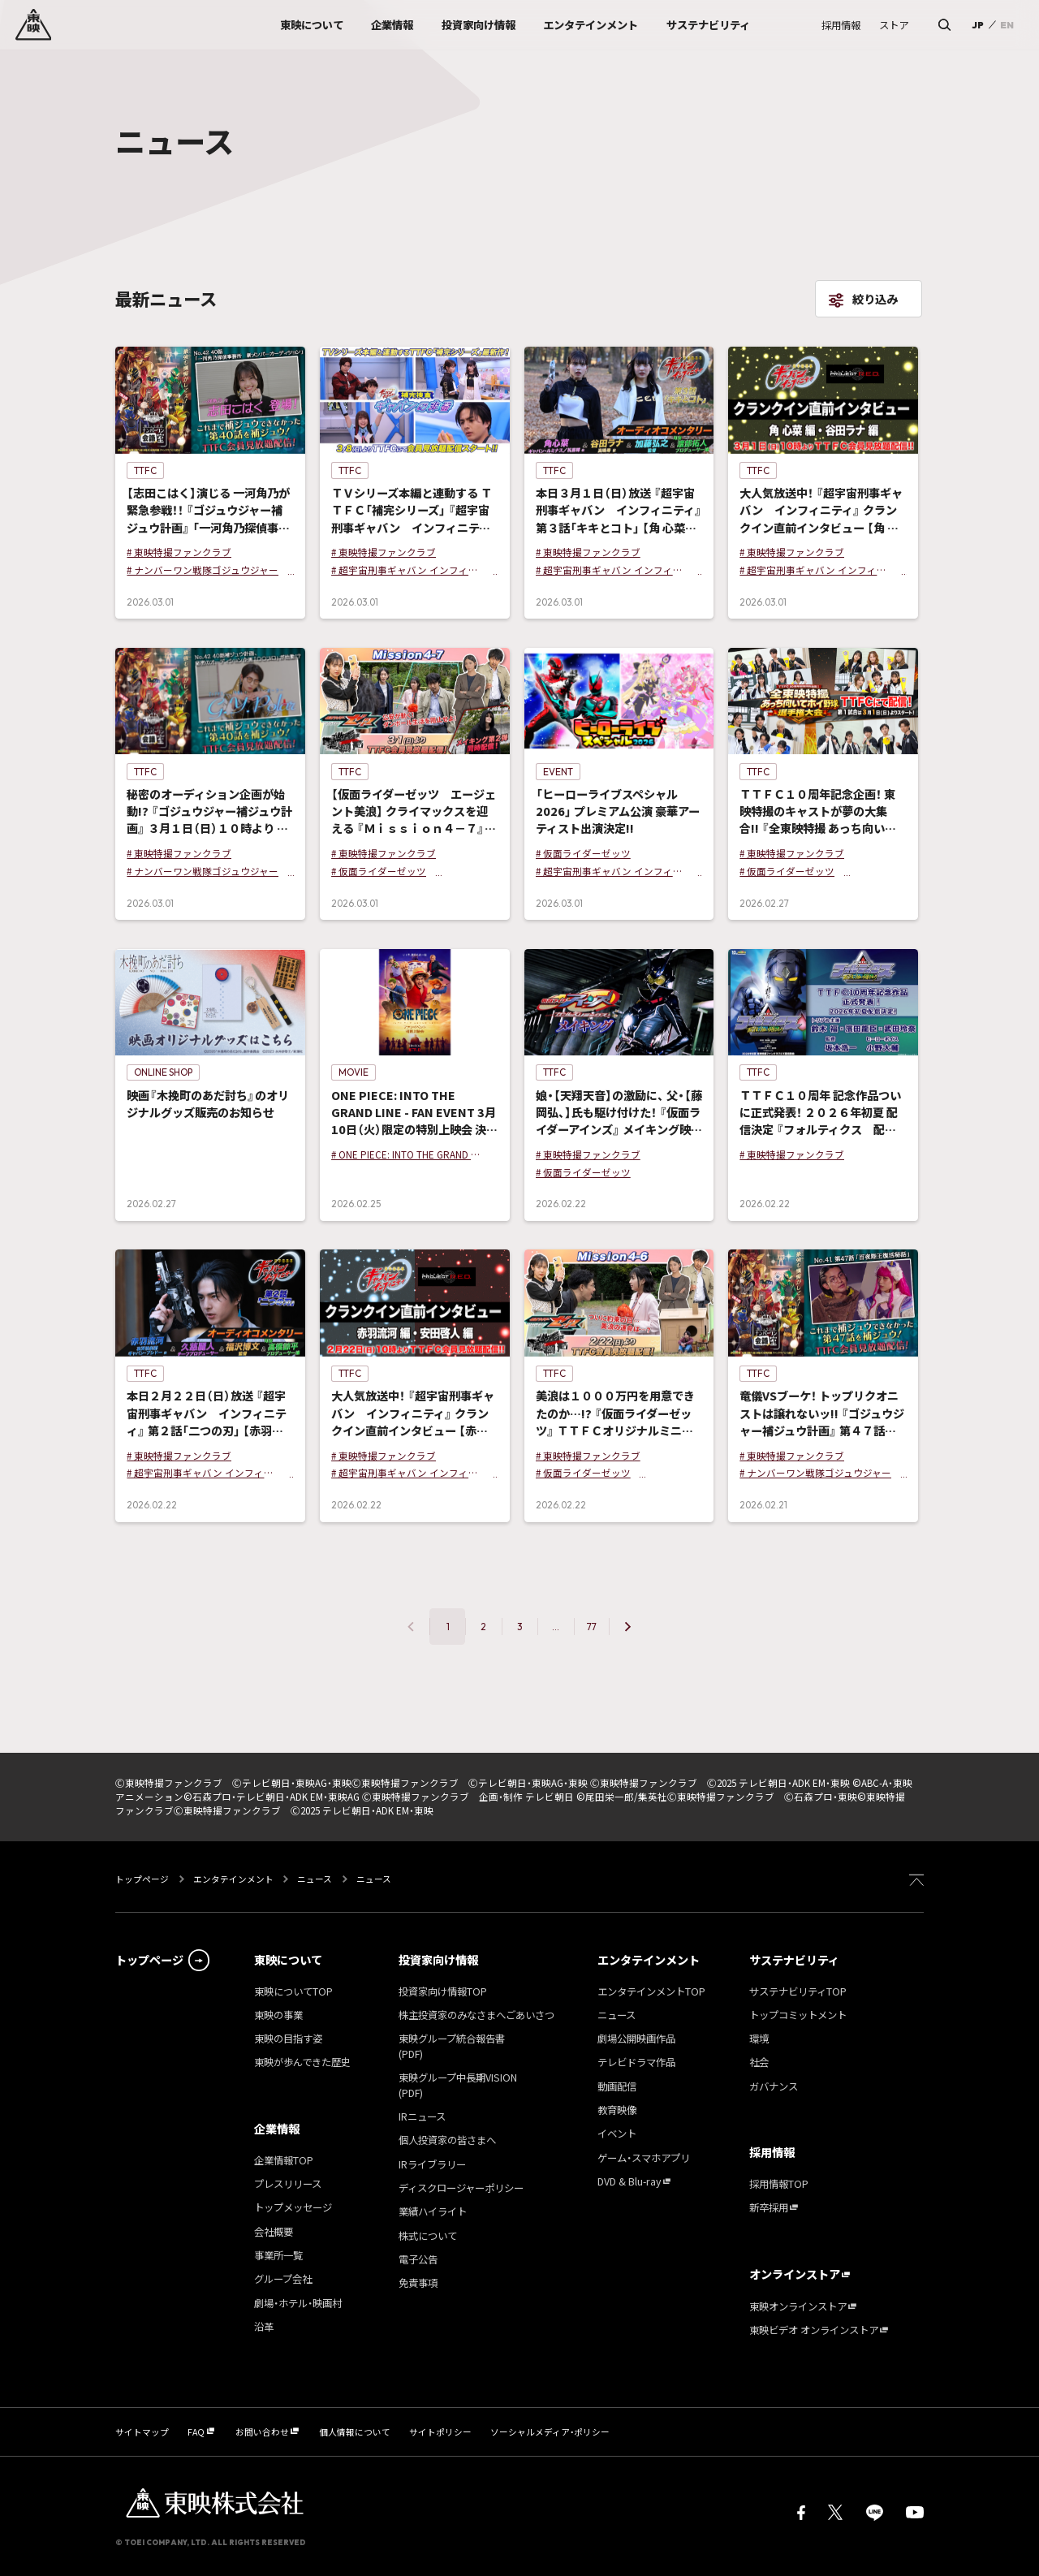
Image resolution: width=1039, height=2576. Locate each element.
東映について (288, 1959)
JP (978, 25)
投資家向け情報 (438, 1959)
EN (1007, 25)
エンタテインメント (233, 1879)
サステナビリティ (794, 1959)
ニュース (314, 1879)
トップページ (142, 1879)
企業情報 (277, 2128)
